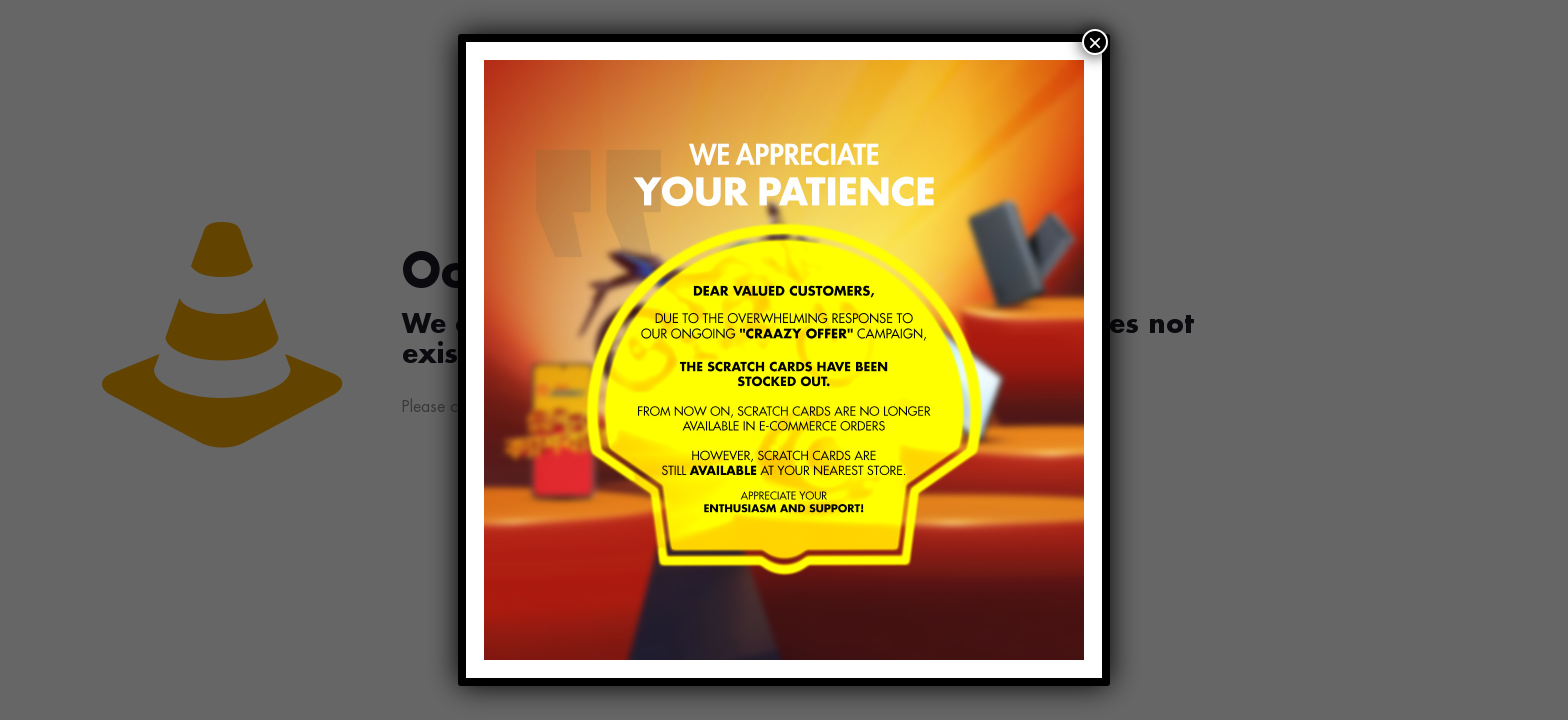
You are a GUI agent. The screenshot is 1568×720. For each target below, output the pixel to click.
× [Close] (1095, 42)
